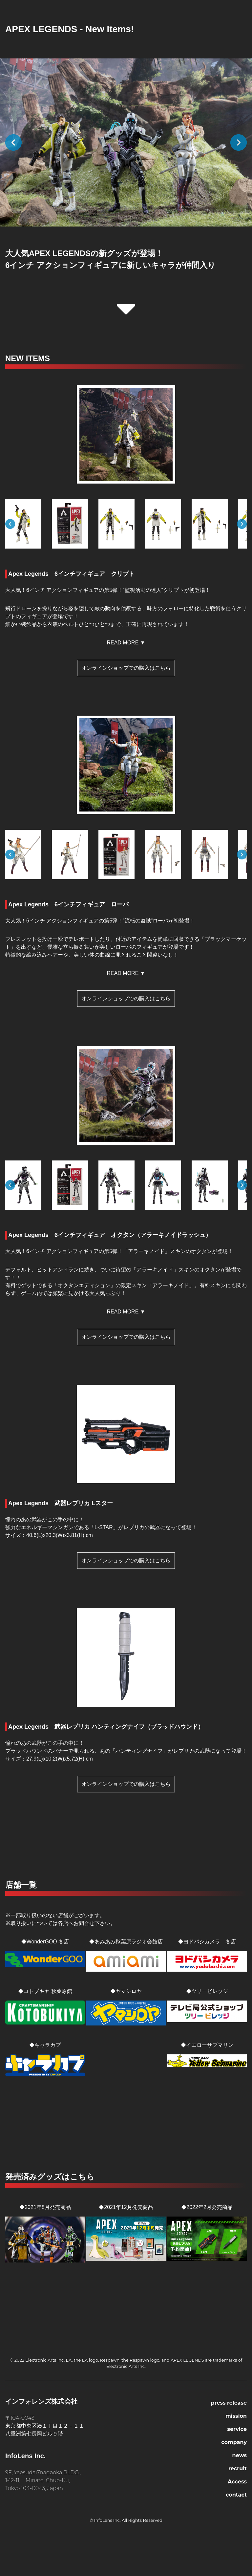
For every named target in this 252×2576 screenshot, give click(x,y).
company (234, 2442)
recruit (237, 2468)
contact (236, 2495)
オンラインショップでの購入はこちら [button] (126, 668)
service (237, 2429)
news (239, 2455)
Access (237, 2482)
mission (236, 2416)
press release (229, 2403)
